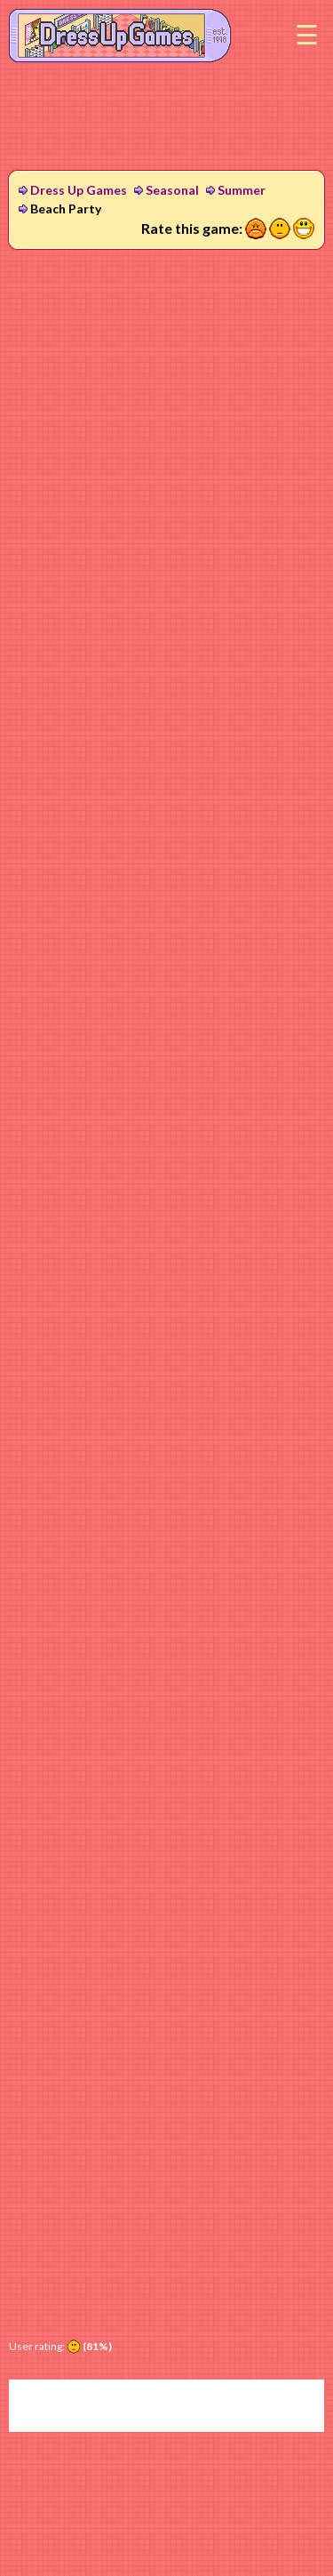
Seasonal (172, 189)
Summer (242, 189)
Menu (306, 35)
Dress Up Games (78, 189)
